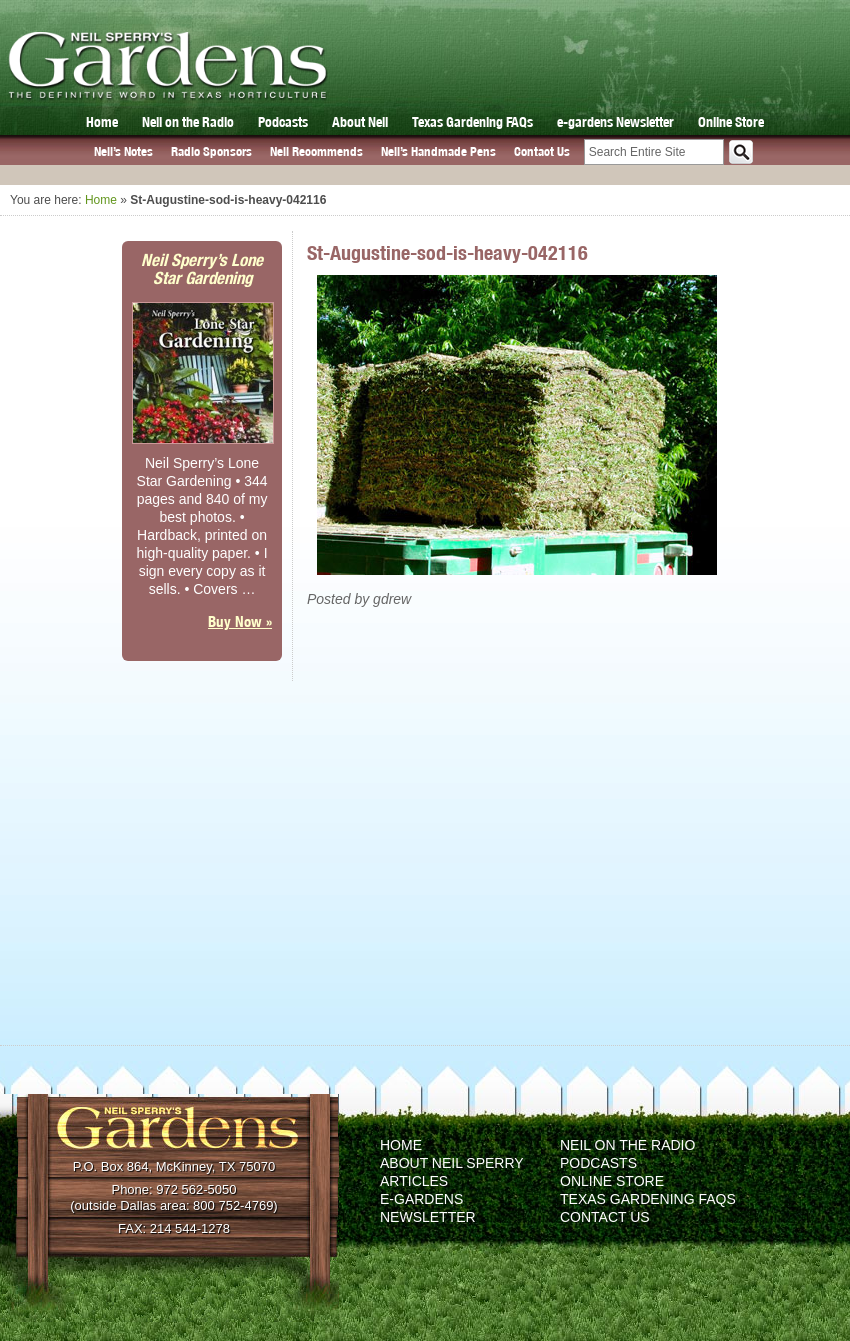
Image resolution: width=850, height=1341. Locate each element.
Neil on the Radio (188, 122)
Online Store (731, 122)
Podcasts (283, 122)
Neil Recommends (316, 151)
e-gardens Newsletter (615, 122)
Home (102, 122)
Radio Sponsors (211, 151)
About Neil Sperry (452, 1163)
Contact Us (542, 151)
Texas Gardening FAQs (472, 122)
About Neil (360, 122)
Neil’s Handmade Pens (438, 151)
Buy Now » (240, 621)
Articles (414, 1181)
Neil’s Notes (123, 151)
